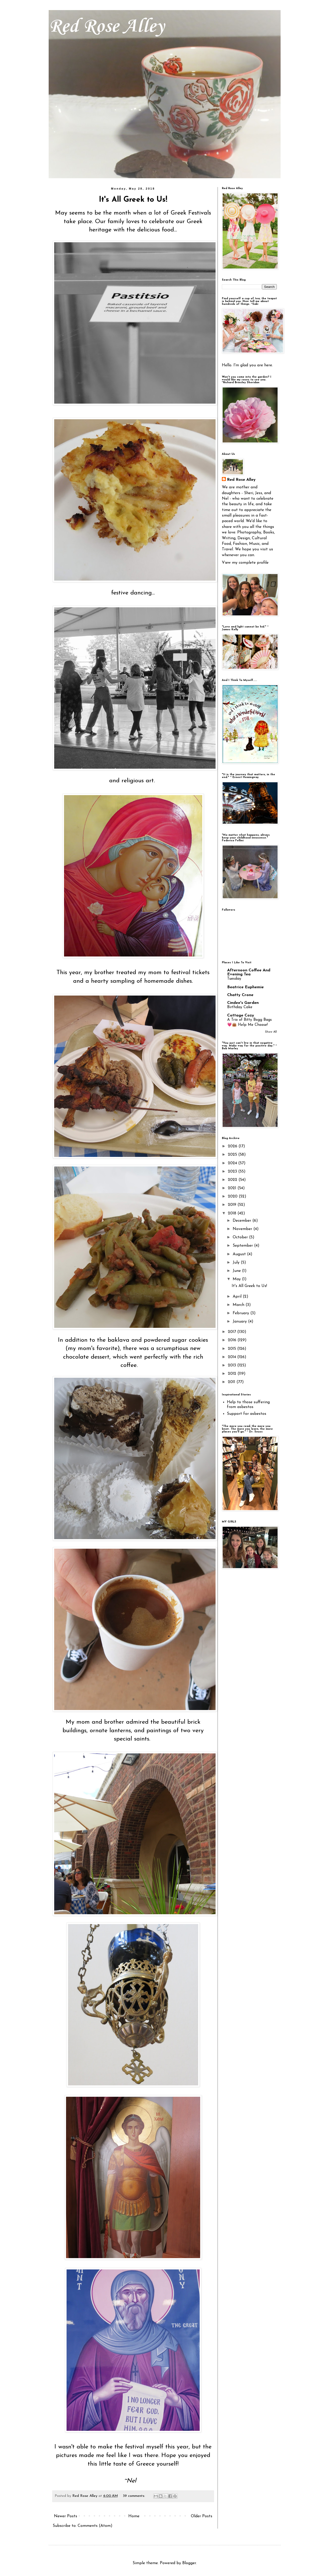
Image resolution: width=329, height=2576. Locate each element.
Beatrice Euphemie (245, 987)
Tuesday (234, 979)
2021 (232, 1188)
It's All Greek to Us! (133, 200)
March (239, 1305)
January (240, 1322)
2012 (232, 1374)
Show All (271, 1031)
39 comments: (134, 2496)
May (237, 1279)
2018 (232, 1213)
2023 (233, 1172)
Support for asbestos (246, 1414)
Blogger (189, 2563)
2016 (232, 1340)
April (238, 1297)
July (237, 1263)
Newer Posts (65, 2516)
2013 (232, 1365)
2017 (232, 1332)
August (240, 1254)
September (243, 1246)
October (241, 1237)
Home (133, 2516)
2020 (233, 1196)
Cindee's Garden (243, 1003)
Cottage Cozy (240, 1015)
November (243, 1229)
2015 (232, 1349)
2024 (233, 1163)
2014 (232, 1357)
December (242, 1221)
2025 (233, 1155)
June (237, 1271)
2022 (233, 1180)
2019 (232, 1205)
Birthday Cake (239, 1007)
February (241, 1313)
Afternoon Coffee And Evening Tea (248, 972)
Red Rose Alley (106, 27)
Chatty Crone (240, 995)
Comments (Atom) (95, 2526)
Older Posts (201, 2516)
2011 (232, 1382)
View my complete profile (245, 563)
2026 (233, 1146)
